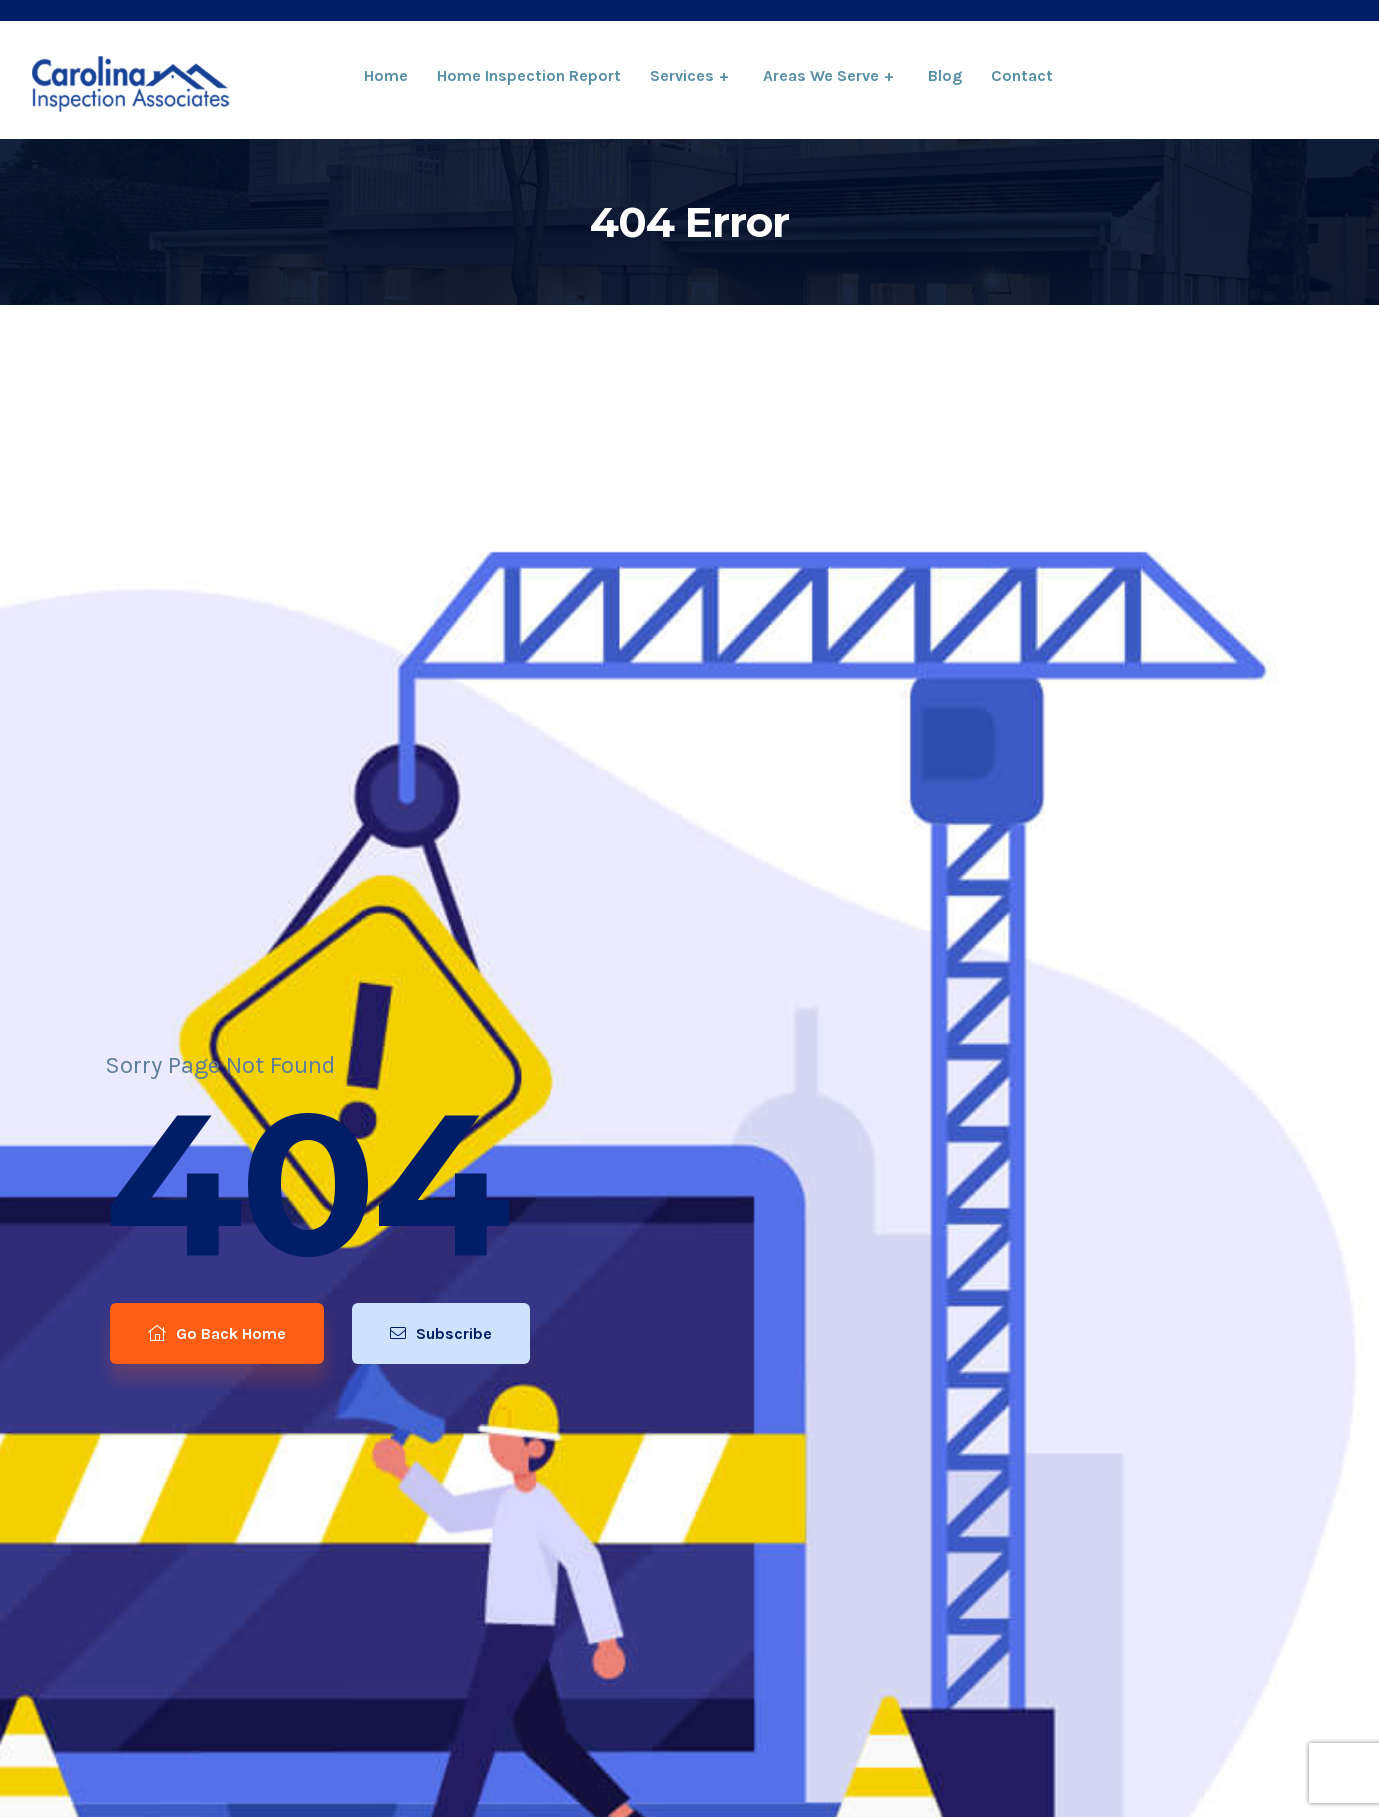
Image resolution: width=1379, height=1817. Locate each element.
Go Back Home (212, 1339)
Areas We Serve (821, 75)
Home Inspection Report (529, 75)
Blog (945, 75)
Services (682, 75)
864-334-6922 (1240, 77)
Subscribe (442, 1339)
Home (386, 75)
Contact (1022, 75)
